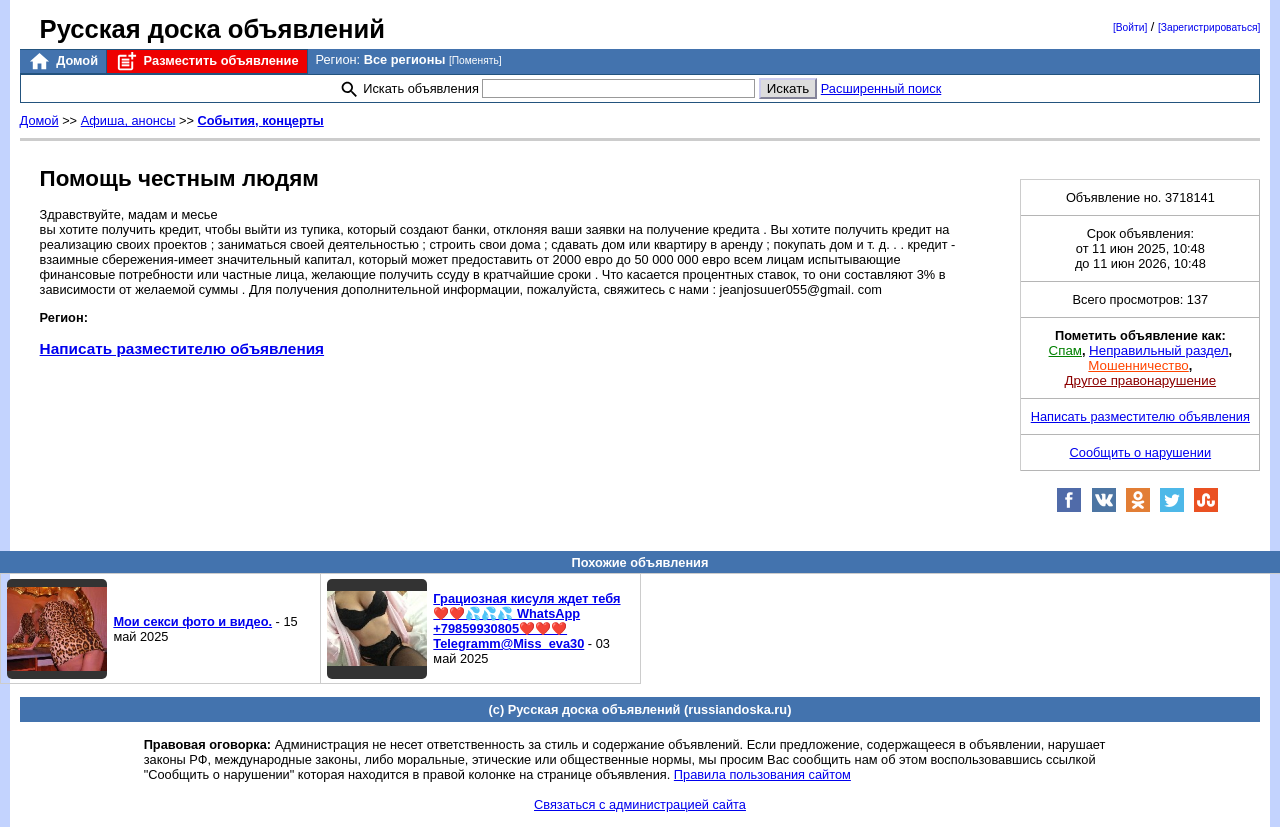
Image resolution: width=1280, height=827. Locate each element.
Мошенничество (1138, 365)
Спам (1065, 350)
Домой (63, 61)
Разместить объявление (206, 61)
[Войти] (1130, 27)
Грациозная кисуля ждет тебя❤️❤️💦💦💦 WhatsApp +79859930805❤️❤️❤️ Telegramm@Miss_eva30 (526, 621)
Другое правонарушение (1140, 380)
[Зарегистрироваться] (1209, 27)
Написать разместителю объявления (182, 348)
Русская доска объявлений (212, 29)
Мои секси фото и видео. (192, 621)
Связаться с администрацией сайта (640, 804)
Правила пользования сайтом (762, 774)
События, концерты (261, 120)
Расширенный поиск (881, 88)
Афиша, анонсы (128, 120)
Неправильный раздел (1158, 350)
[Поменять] (475, 60)
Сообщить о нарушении (1141, 452)
